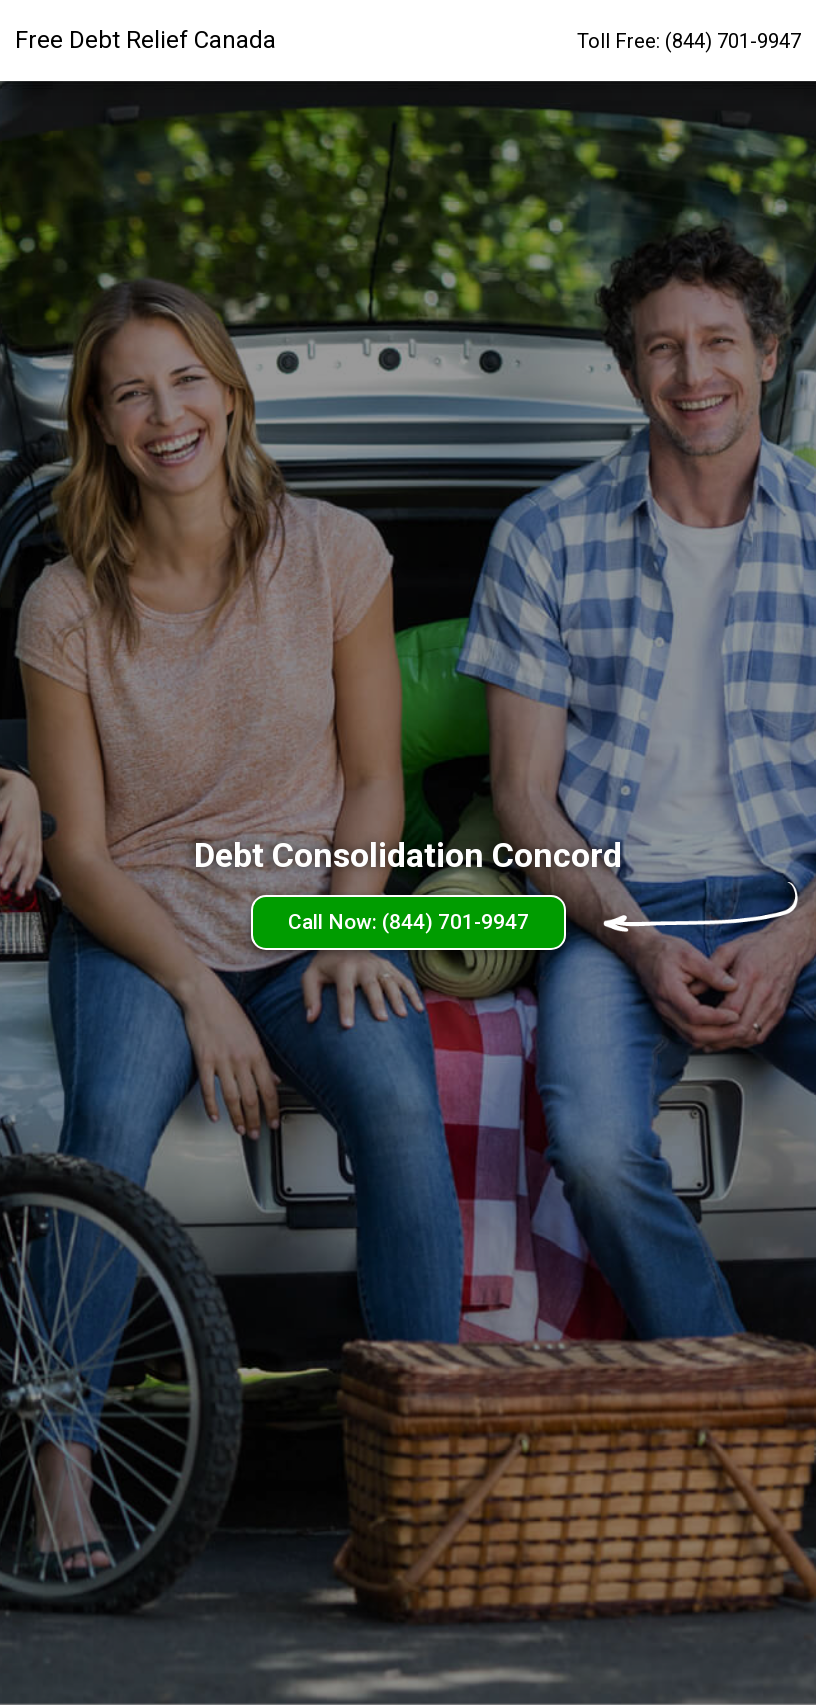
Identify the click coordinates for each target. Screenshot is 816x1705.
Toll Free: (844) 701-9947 (689, 41)
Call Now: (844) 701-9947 (408, 922)
